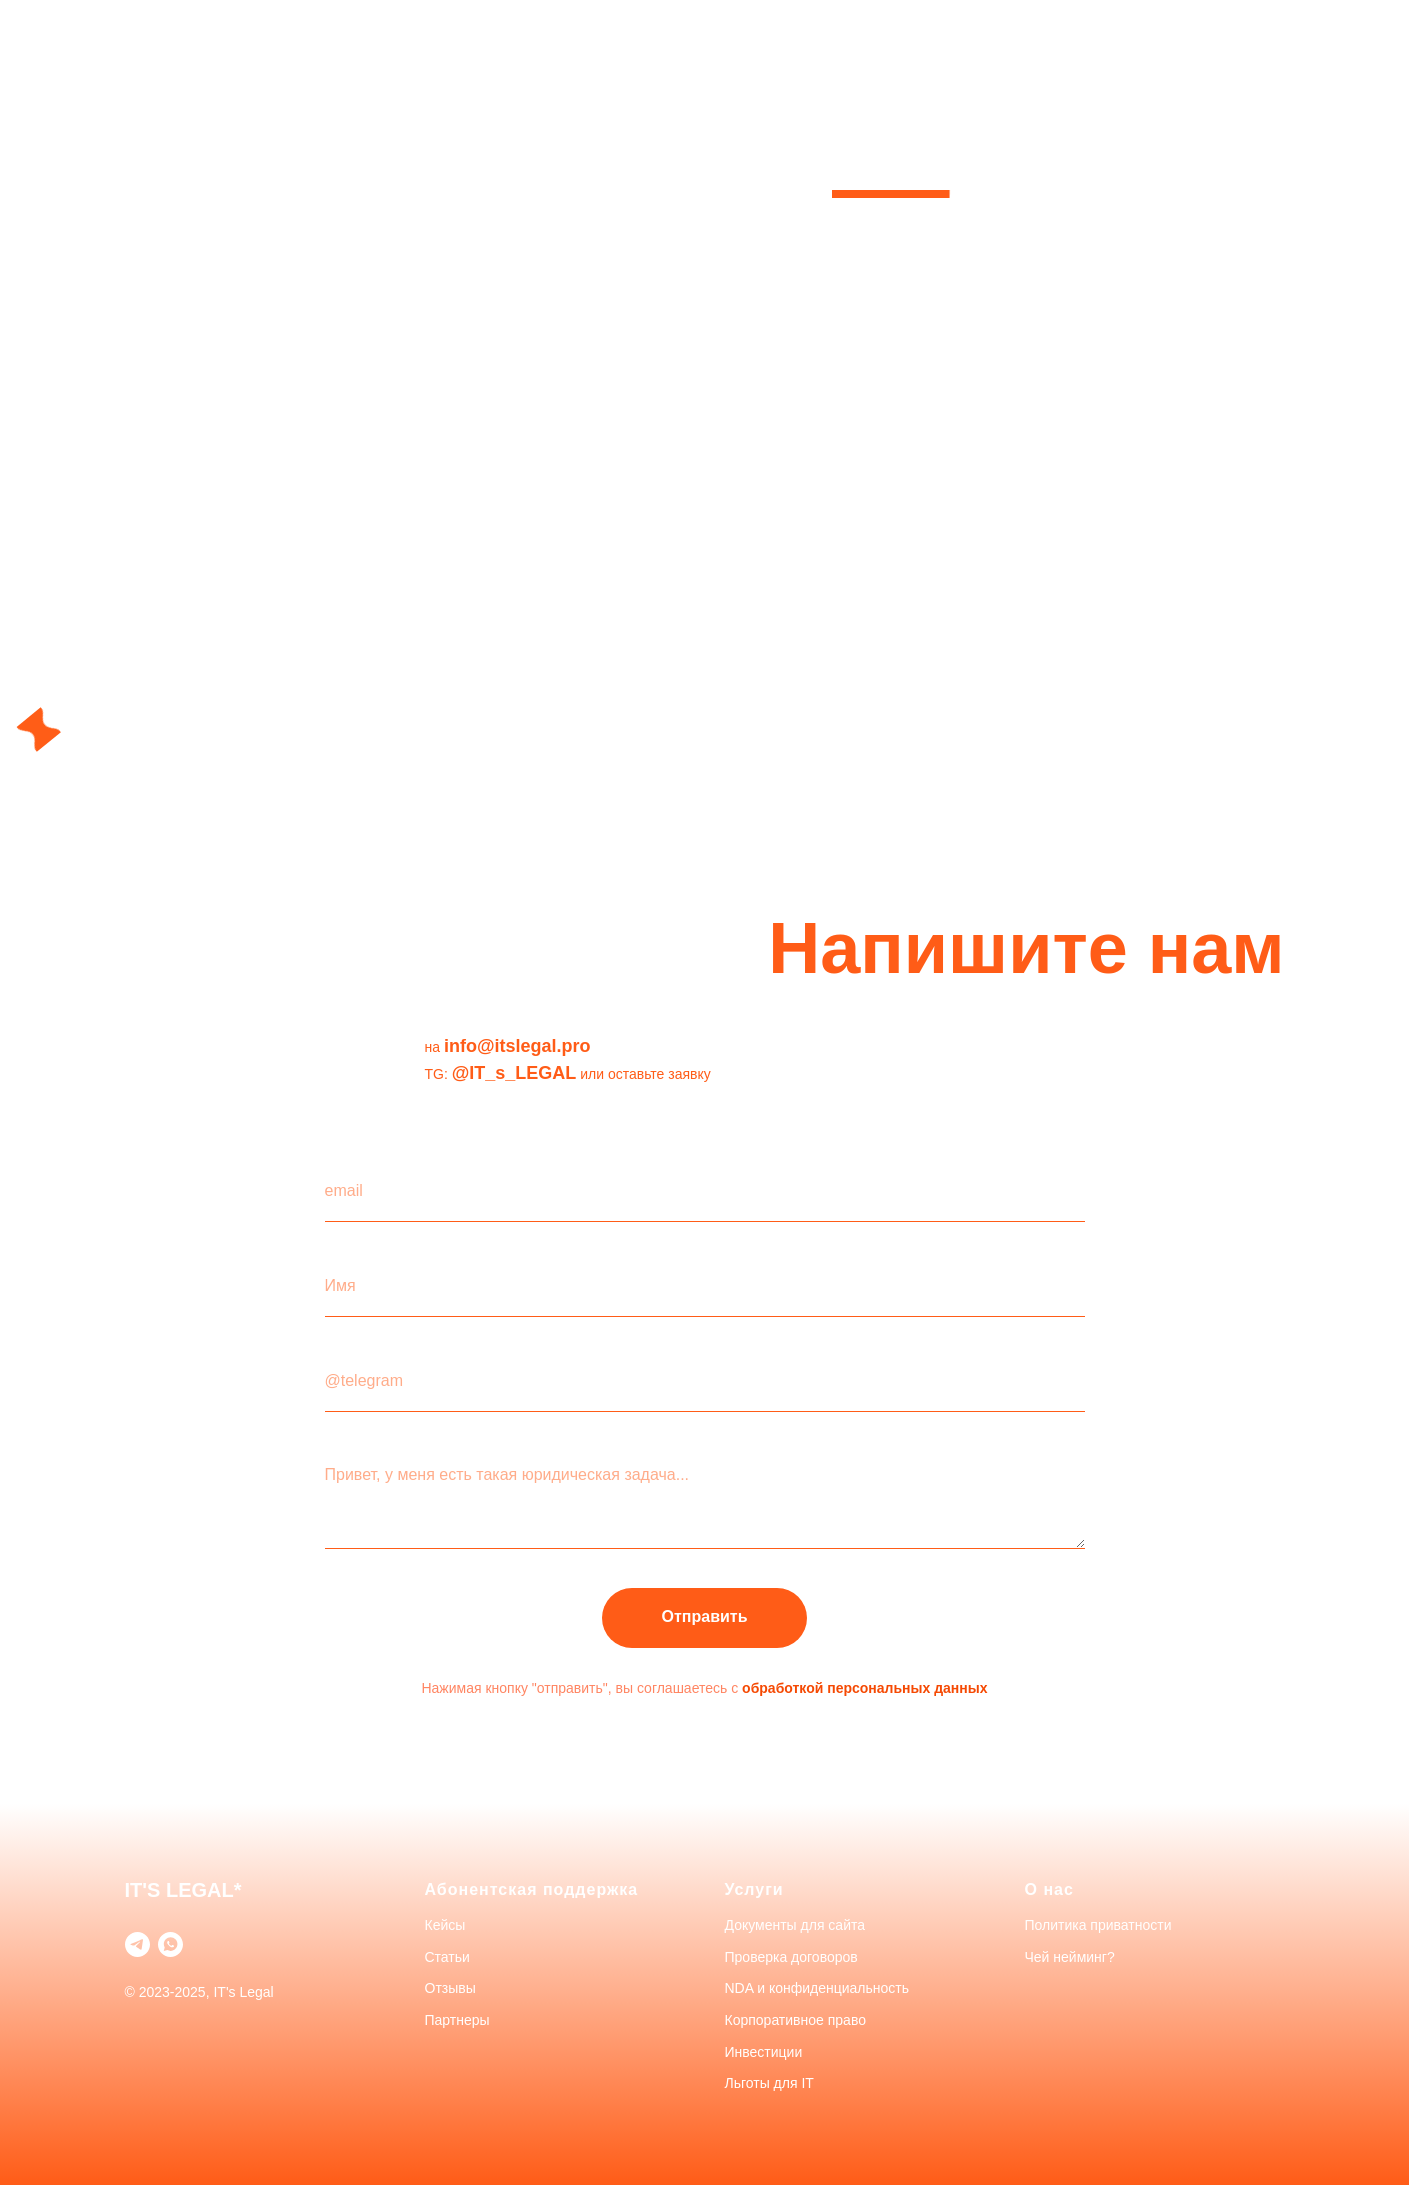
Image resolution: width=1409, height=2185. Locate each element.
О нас (1049, 1889)
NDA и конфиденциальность (817, 1988)
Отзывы (450, 1988)
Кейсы (445, 1925)
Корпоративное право (795, 2020)
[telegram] (137, 1944)
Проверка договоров (791, 1957)
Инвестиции (764, 2052)
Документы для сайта (795, 1925)
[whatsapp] (170, 1944)
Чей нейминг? (1070, 1957)
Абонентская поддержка (532, 1889)
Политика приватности (1098, 1925)
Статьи (447, 1957)
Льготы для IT (769, 2083)
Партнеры (457, 2020)
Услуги (754, 1889)
